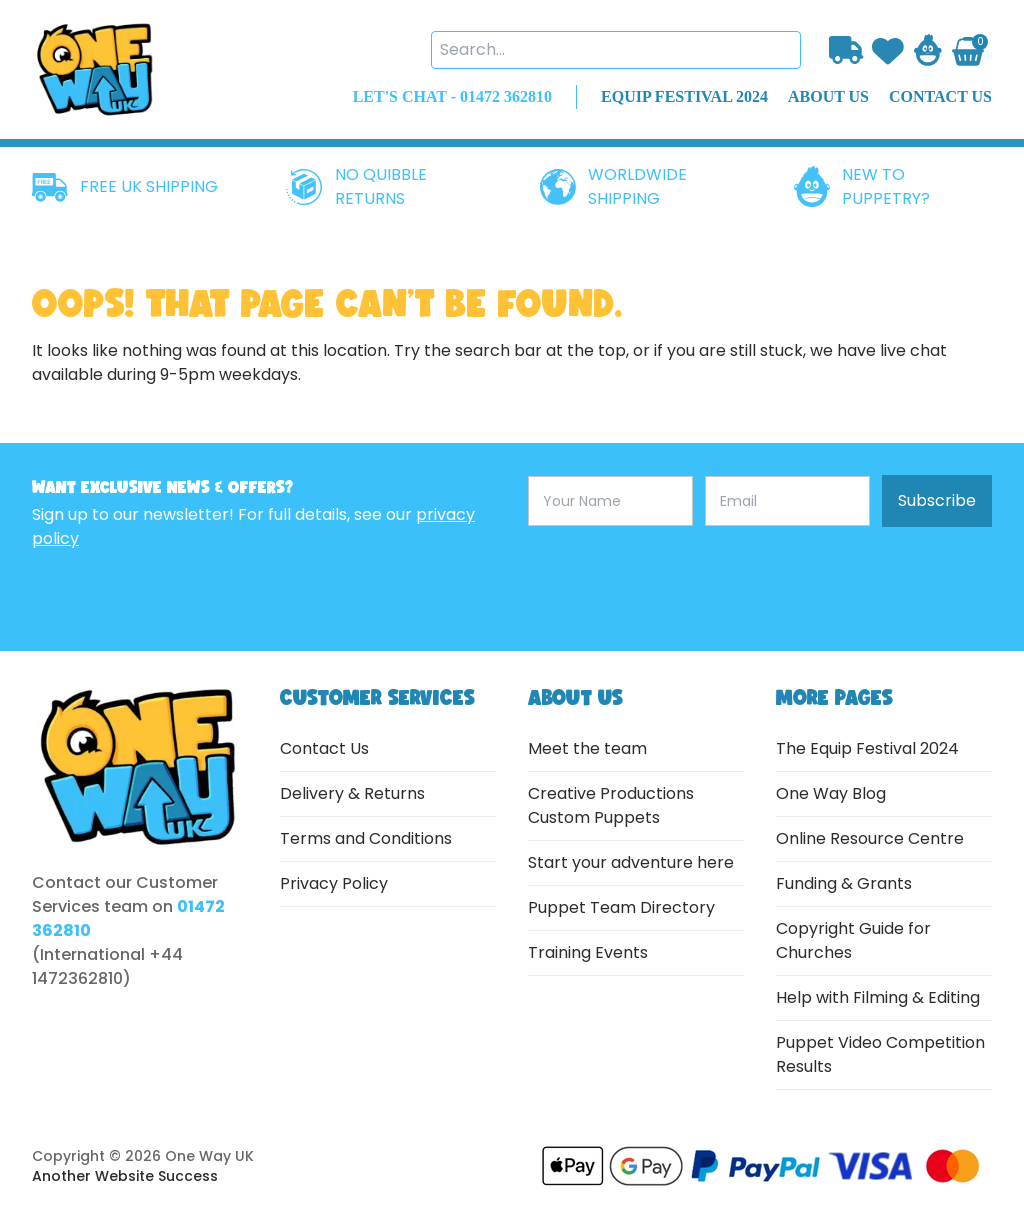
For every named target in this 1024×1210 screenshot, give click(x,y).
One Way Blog (831, 793)
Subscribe (937, 500)
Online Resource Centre (870, 838)
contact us (940, 96)
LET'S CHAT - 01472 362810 (452, 96)
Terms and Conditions (366, 838)
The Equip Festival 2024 (867, 748)
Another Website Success (125, 1176)
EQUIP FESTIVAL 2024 (684, 96)
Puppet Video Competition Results (880, 1054)
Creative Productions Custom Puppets (611, 805)
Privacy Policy (334, 883)
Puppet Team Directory (621, 907)
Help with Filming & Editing (878, 997)
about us (828, 96)
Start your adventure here (631, 862)
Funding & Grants (844, 883)
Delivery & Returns (352, 793)
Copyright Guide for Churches (853, 940)
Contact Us (324, 748)
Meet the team (587, 748)
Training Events (588, 952)
